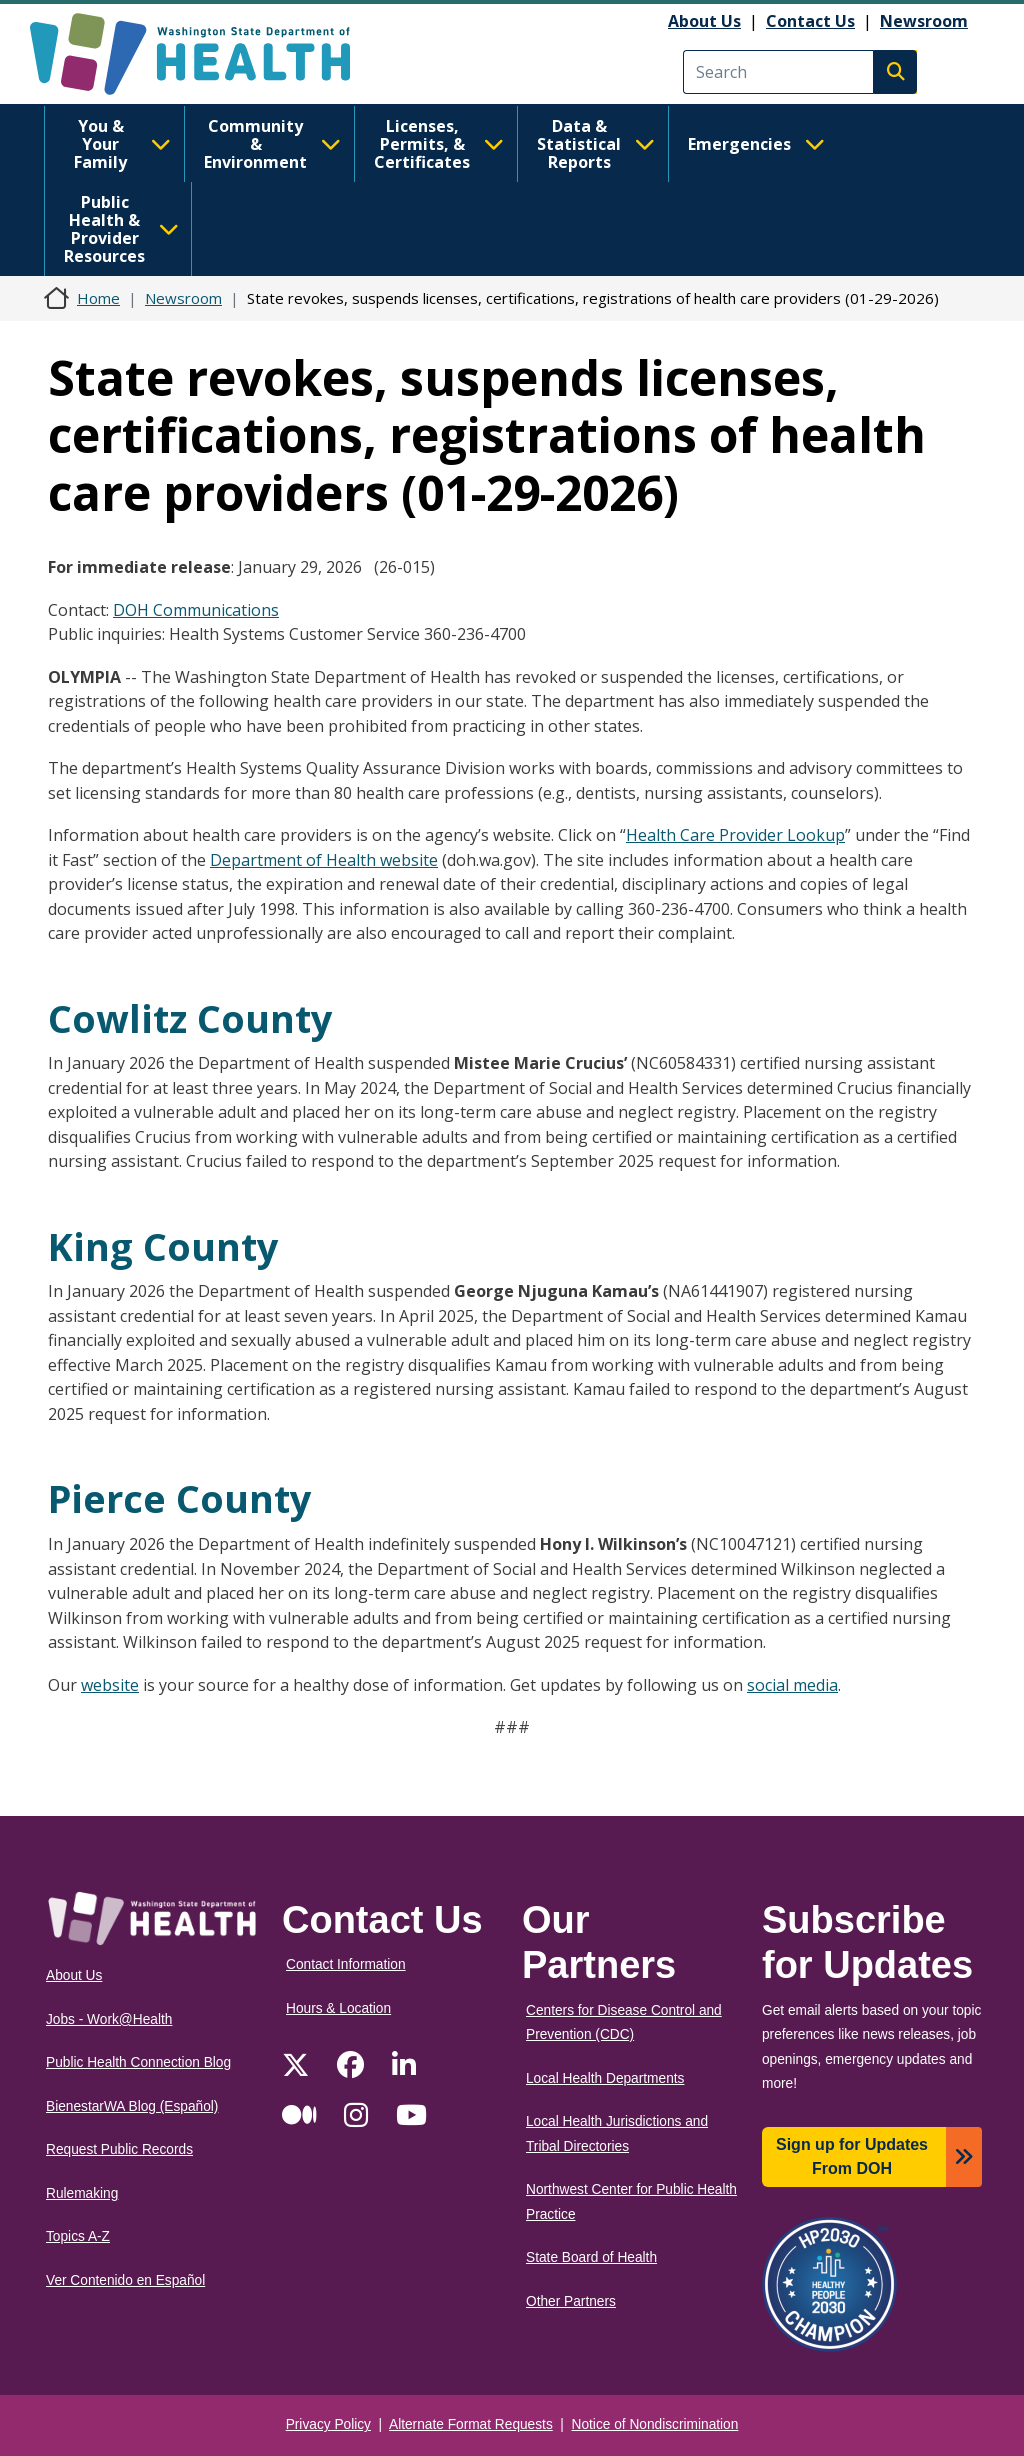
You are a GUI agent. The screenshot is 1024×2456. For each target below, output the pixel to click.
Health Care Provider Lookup (735, 835)
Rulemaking (82, 2193)
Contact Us (810, 21)
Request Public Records (119, 2149)
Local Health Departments (605, 2078)
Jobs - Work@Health (109, 2019)
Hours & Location (338, 2008)
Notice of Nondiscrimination (655, 2424)
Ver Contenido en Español (125, 2280)
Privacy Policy (328, 2424)
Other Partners (571, 2301)
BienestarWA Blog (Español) (132, 2106)
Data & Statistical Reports (596, 144)
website (110, 1685)
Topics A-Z (78, 2236)
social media (792, 1685)
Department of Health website (324, 860)
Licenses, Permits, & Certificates (439, 144)
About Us (704, 21)
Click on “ (592, 835)
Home (98, 298)
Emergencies (756, 144)
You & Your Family (122, 144)
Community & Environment (272, 144)
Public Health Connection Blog (138, 2062)
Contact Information (346, 1964)
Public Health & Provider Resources (121, 229)
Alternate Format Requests (471, 2424)
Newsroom (924, 21)
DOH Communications (196, 610)
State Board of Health (591, 2257)
